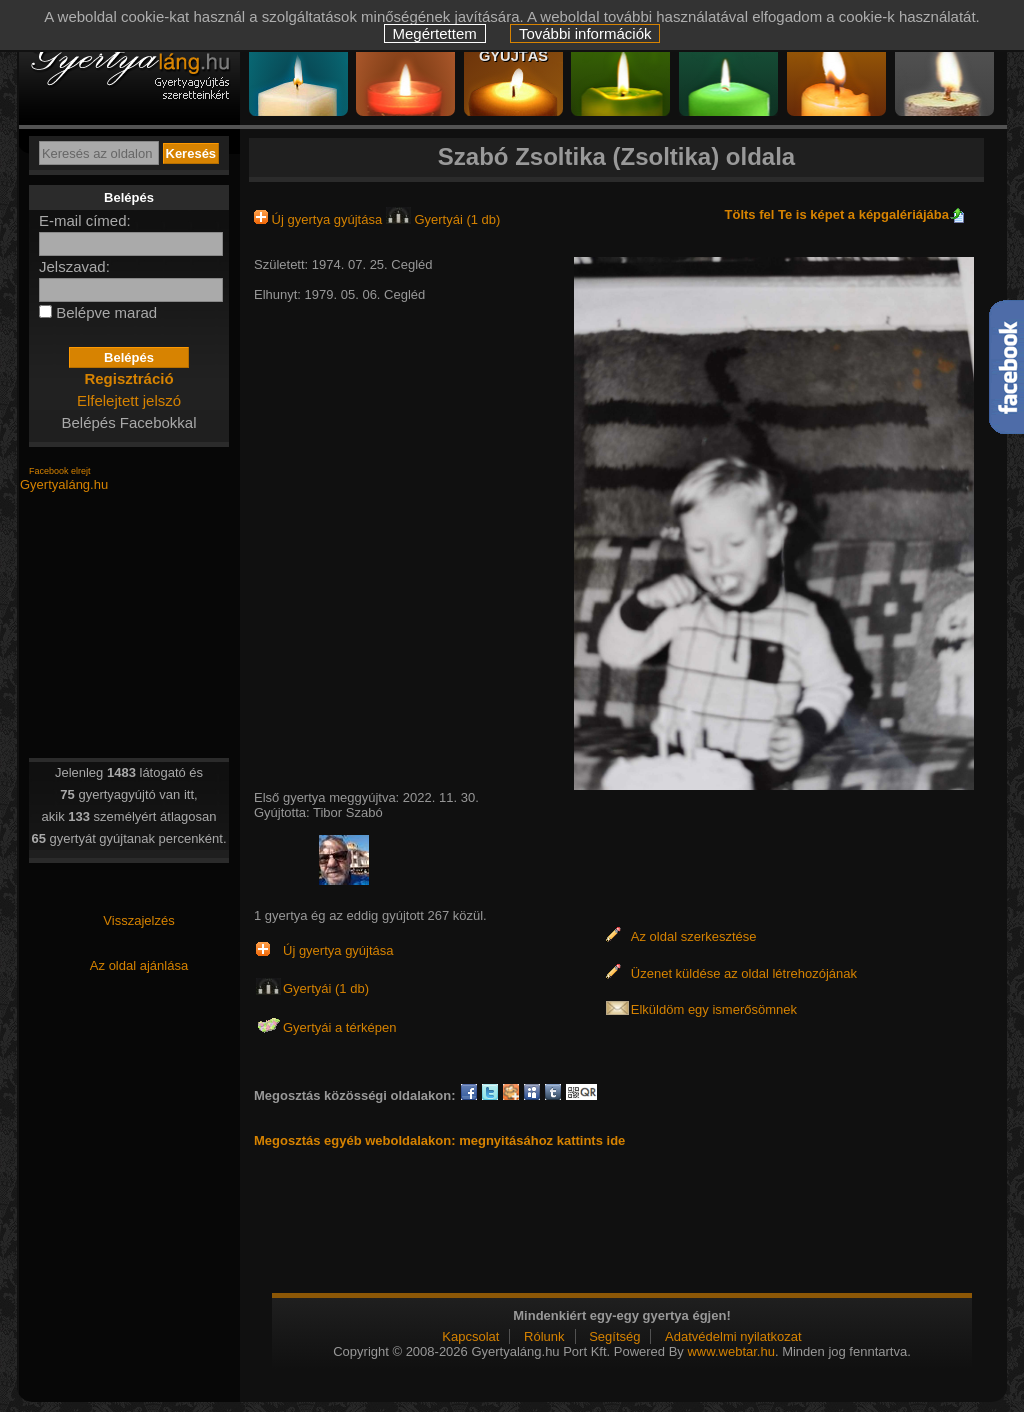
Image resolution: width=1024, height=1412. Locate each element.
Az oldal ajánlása (139, 965)
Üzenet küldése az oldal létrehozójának (744, 973)
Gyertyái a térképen (339, 1027)
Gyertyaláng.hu (64, 484)
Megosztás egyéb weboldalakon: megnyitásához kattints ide (439, 1140)
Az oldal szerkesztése (694, 936)
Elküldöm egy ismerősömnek (714, 1009)
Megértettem (435, 33)
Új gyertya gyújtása (320, 219)
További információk (585, 33)
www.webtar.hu (730, 1351)
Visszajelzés (138, 920)
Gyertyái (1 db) (443, 219)
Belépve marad (106, 312)
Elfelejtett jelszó (129, 400)
